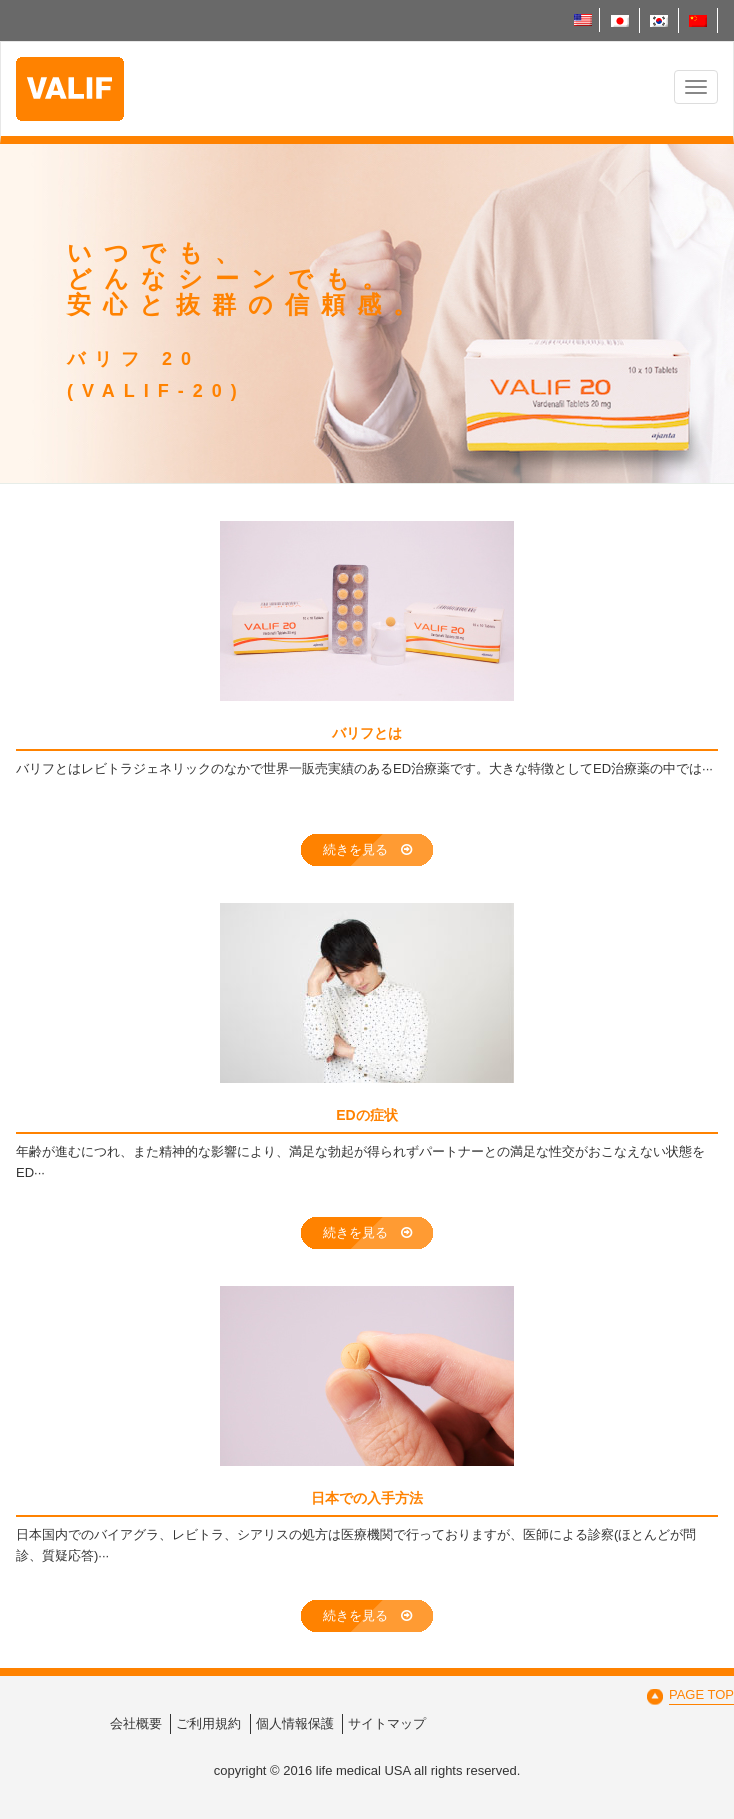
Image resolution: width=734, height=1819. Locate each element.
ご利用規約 (208, 1723)
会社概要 (136, 1723)
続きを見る (367, 849)
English (583, 19)
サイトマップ (387, 1723)
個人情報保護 (295, 1723)
